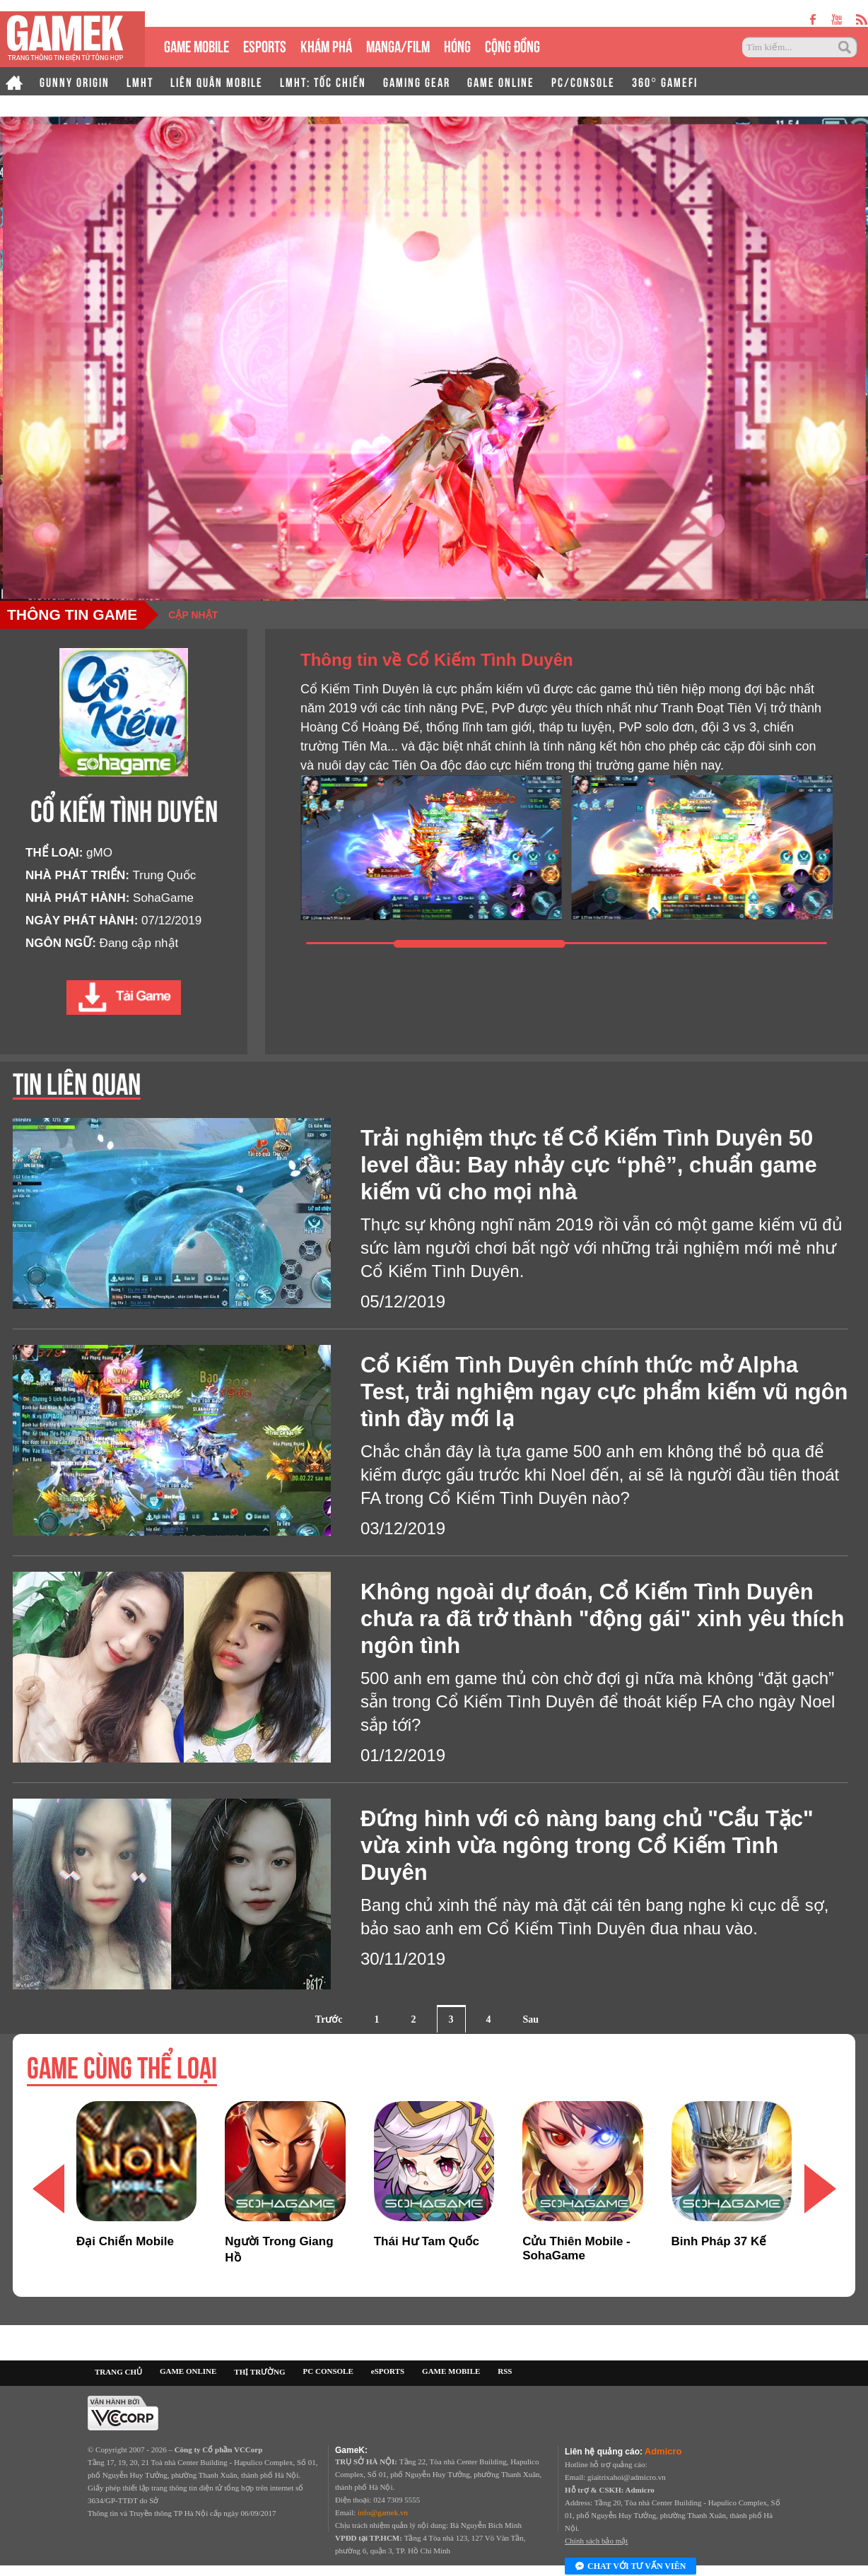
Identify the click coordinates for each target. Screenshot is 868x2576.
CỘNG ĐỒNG (512, 45)
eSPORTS (264, 45)
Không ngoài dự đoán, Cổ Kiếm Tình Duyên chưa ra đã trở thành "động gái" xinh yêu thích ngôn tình (602, 1619)
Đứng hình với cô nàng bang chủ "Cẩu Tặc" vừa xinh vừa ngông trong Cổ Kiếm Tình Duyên (587, 1845)
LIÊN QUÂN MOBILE (216, 81)
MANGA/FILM (398, 45)
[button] (820, 2189)
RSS (505, 2371)
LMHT (140, 81)
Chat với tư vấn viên (630, 2567)
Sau (531, 2019)
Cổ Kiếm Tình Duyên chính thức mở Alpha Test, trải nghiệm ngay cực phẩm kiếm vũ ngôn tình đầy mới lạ (604, 1392)
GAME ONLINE (500, 81)
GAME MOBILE (196, 45)
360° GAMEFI (665, 81)
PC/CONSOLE (583, 81)
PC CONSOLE (328, 2371)
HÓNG (457, 45)
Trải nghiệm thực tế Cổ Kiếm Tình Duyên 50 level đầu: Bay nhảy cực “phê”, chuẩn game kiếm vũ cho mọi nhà (588, 1165)
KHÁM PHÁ (326, 45)
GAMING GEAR (416, 81)
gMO (99, 852)
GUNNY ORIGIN (75, 81)
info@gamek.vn (383, 2512)
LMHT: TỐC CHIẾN (323, 81)
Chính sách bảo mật (596, 2540)
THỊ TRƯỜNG (259, 2372)
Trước (329, 2019)
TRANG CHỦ (118, 2372)
